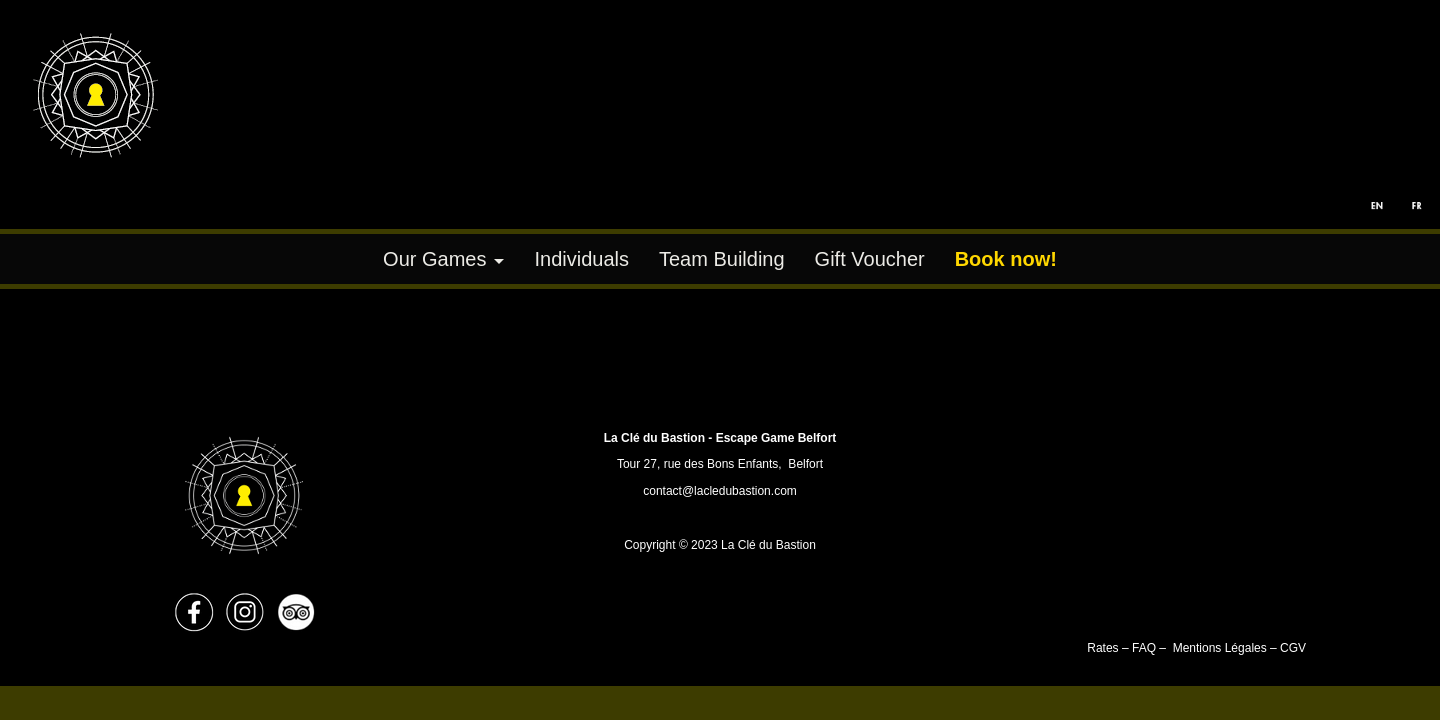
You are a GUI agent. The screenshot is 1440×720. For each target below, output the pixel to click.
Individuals (581, 259)
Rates (1104, 648)
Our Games (434, 259)
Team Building (722, 259)
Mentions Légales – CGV (1239, 648)
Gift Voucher (870, 259)
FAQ (1144, 648)
